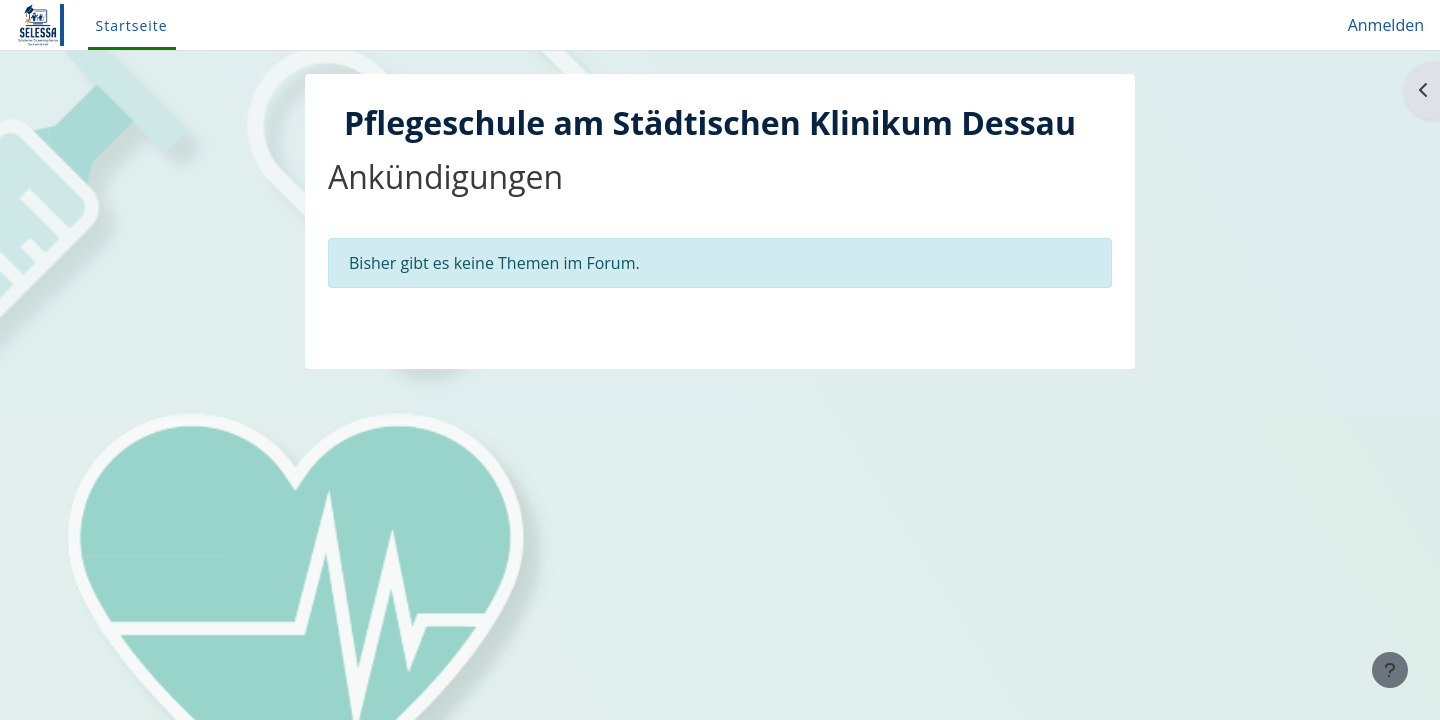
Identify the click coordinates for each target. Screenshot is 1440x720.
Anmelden (1386, 25)
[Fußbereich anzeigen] (1390, 670)
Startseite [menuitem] (132, 25)
